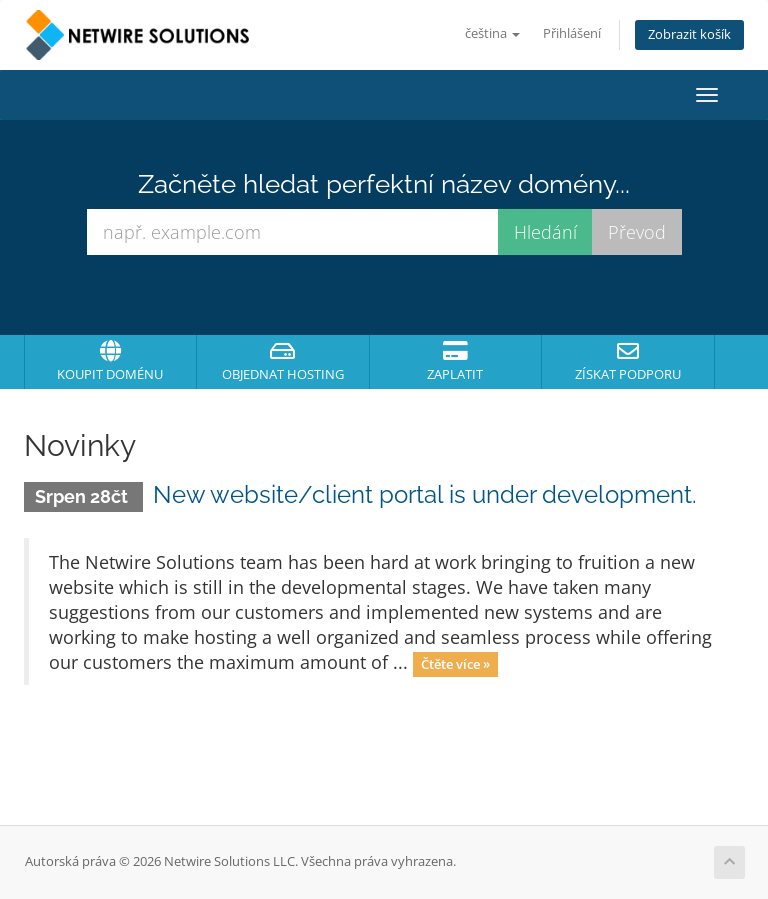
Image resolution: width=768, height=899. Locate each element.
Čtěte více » (455, 664)
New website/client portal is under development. (425, 494)
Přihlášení (572, 33)
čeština (492, 33)
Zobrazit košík (689, 34)
